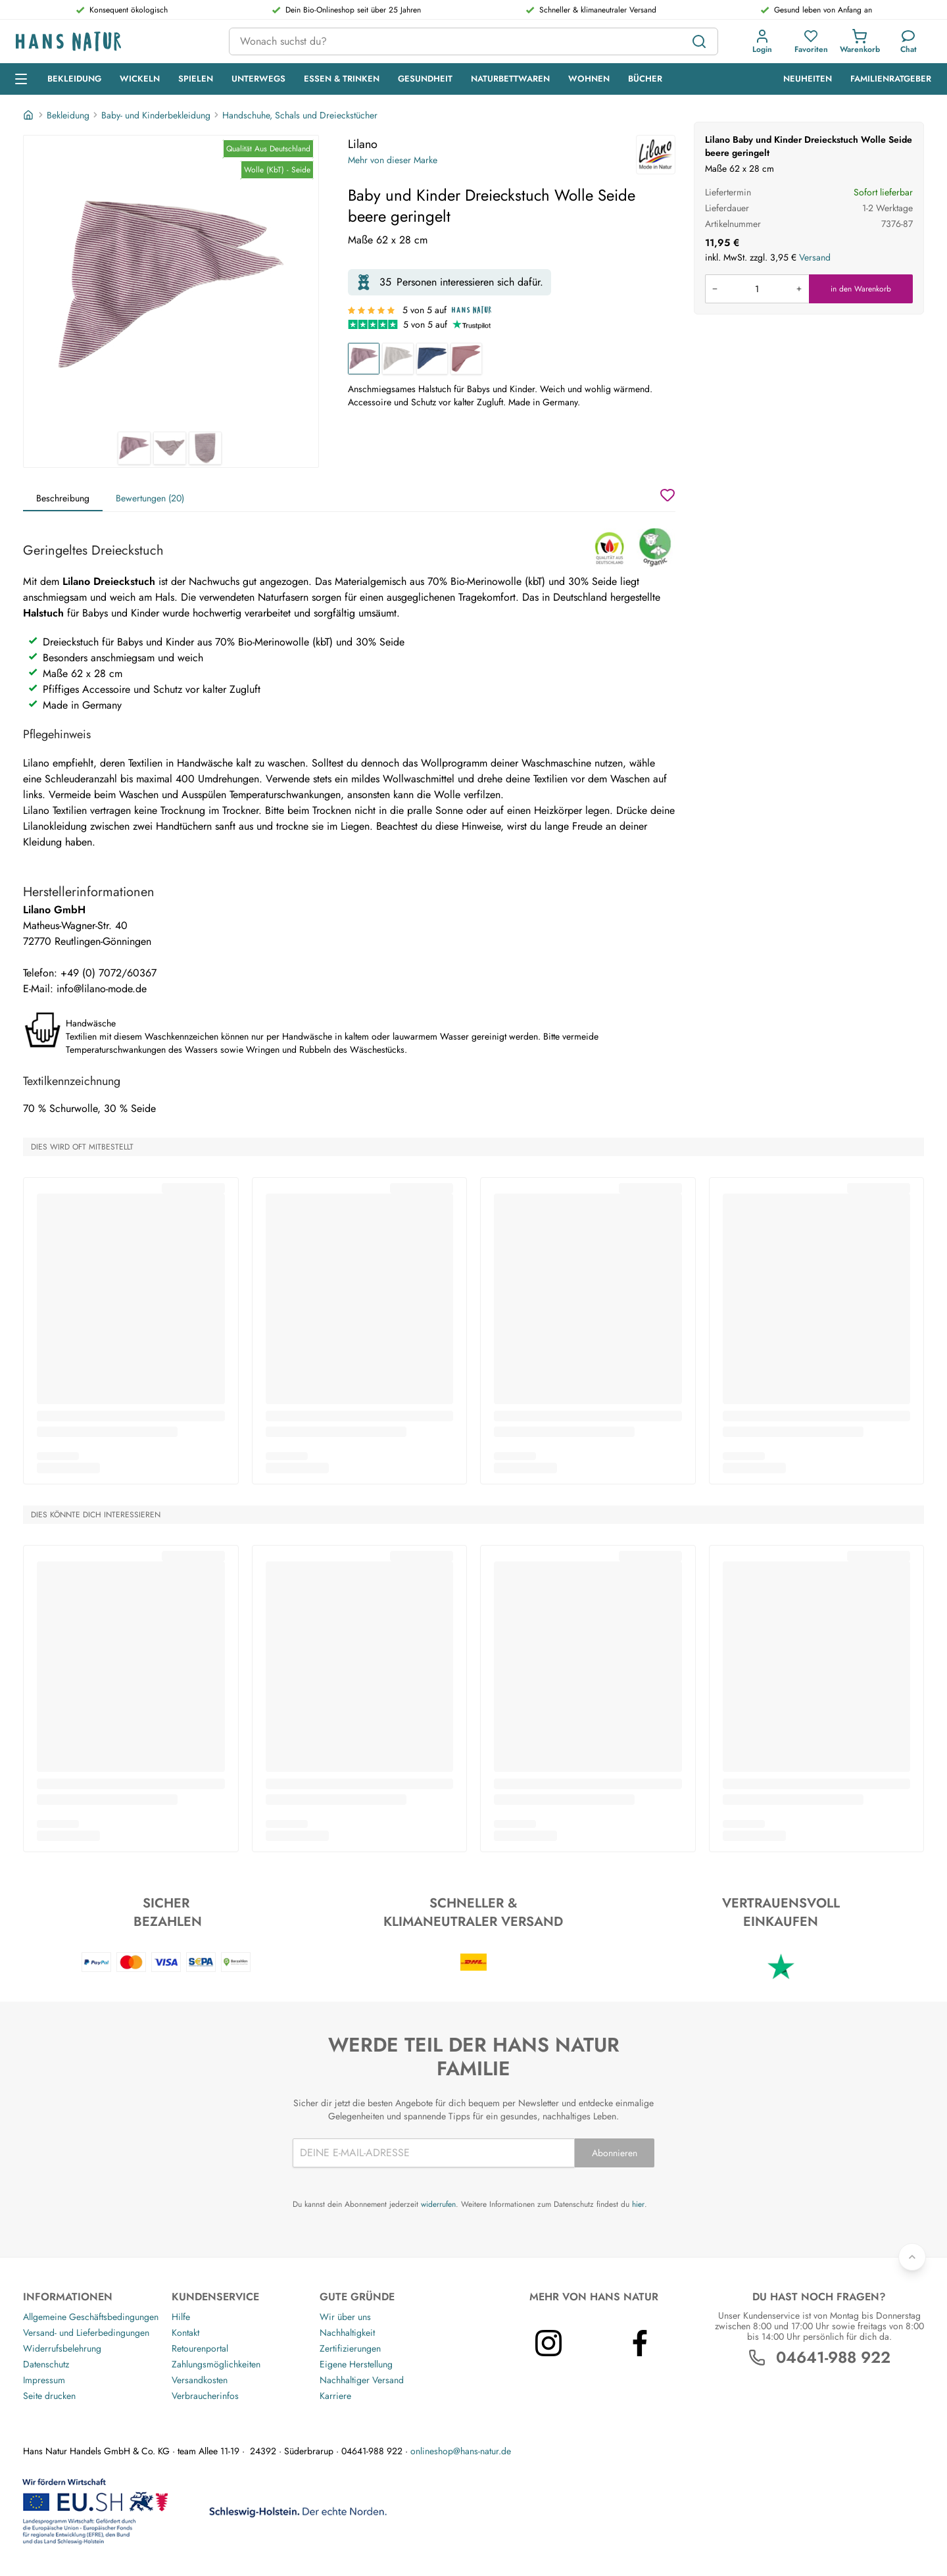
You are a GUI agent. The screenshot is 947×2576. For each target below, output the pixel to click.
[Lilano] (655, 154)
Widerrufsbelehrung (62, 2348)
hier (638, 2204)
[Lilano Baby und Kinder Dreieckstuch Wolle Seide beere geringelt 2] (169, 448)
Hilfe (181, 2316)
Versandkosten (200, 2380)
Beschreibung (62, 498)
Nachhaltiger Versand (362, 2380)
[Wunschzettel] (667, 495)
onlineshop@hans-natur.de (460, 2451)
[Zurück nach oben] (912, 2257)
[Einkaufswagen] (860, 41)
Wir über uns (345, 2316)
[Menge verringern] (715, 289)
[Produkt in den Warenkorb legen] (757, 288)
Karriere (335, 2395)
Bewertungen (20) (150, 498)
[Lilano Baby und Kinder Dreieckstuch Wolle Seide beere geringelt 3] (205, 448)
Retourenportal (200, 2348)
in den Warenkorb (861, 289)
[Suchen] (699, 41)
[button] (762, 41)
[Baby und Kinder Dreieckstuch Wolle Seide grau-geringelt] (398, 358)
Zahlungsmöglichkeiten (216, 2364)
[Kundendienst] (908, 41)
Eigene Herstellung (356, 2364)
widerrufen (438, 2204)
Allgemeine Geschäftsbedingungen (90, 2316)
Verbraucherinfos (205, 2395)
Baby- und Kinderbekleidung (155, 115)
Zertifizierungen (350, 2348)
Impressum (44, 2380)
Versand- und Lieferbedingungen (86, 2332)
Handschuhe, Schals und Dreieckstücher (299, 115)
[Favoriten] (811, 41)
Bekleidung (68, 115)
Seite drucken (49, 2395)
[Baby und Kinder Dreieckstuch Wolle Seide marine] (432, 358)
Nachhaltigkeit (347, 2332)
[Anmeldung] (762, 41)
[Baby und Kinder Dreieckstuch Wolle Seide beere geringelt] (363, 358)
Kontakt (185, 2332)
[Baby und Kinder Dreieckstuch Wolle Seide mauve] (466, 358)
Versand (815, 257)
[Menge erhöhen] (799, 289)
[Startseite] (29, 115)
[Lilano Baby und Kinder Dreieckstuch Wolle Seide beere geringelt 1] (171, 284)
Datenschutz (46, 2364)
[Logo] (112, 41)
